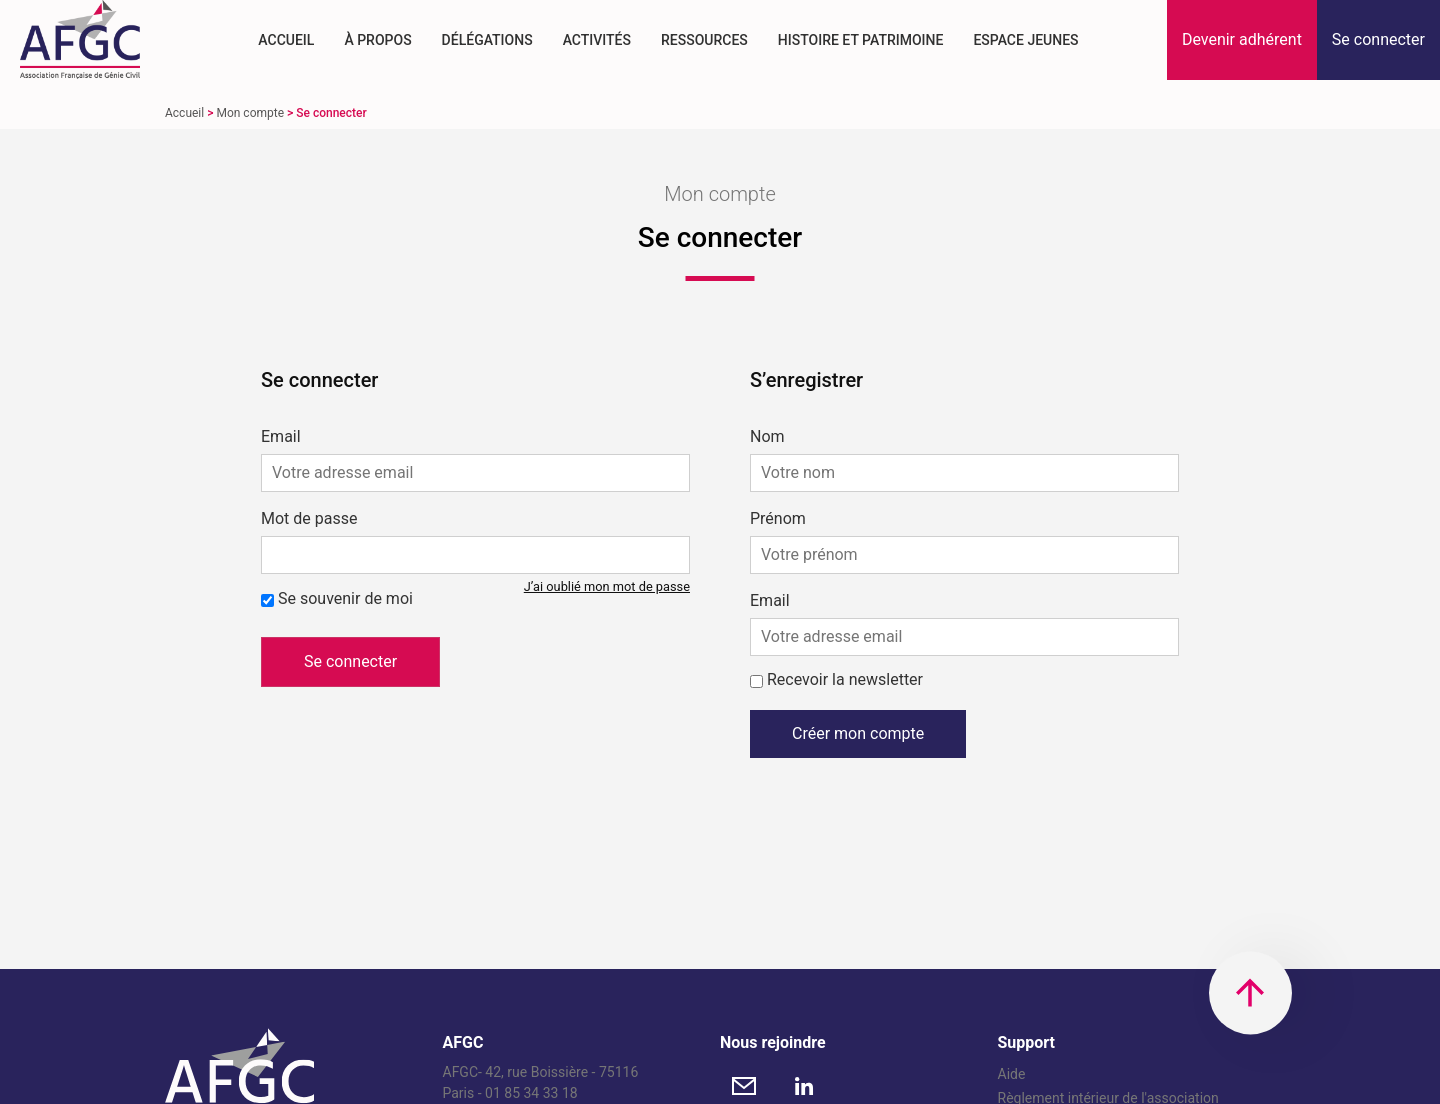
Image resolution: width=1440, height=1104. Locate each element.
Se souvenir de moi (345, 598)
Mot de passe (309, 519)
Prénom (778, 519)
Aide (1012, 1074)
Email (281, 437)
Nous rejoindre (773, 1042)
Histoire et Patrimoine (861, 40)
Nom (767, 437)
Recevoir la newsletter (845, 679)
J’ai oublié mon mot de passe (607, 586)
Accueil (286, 40)
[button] (1242, 40)
